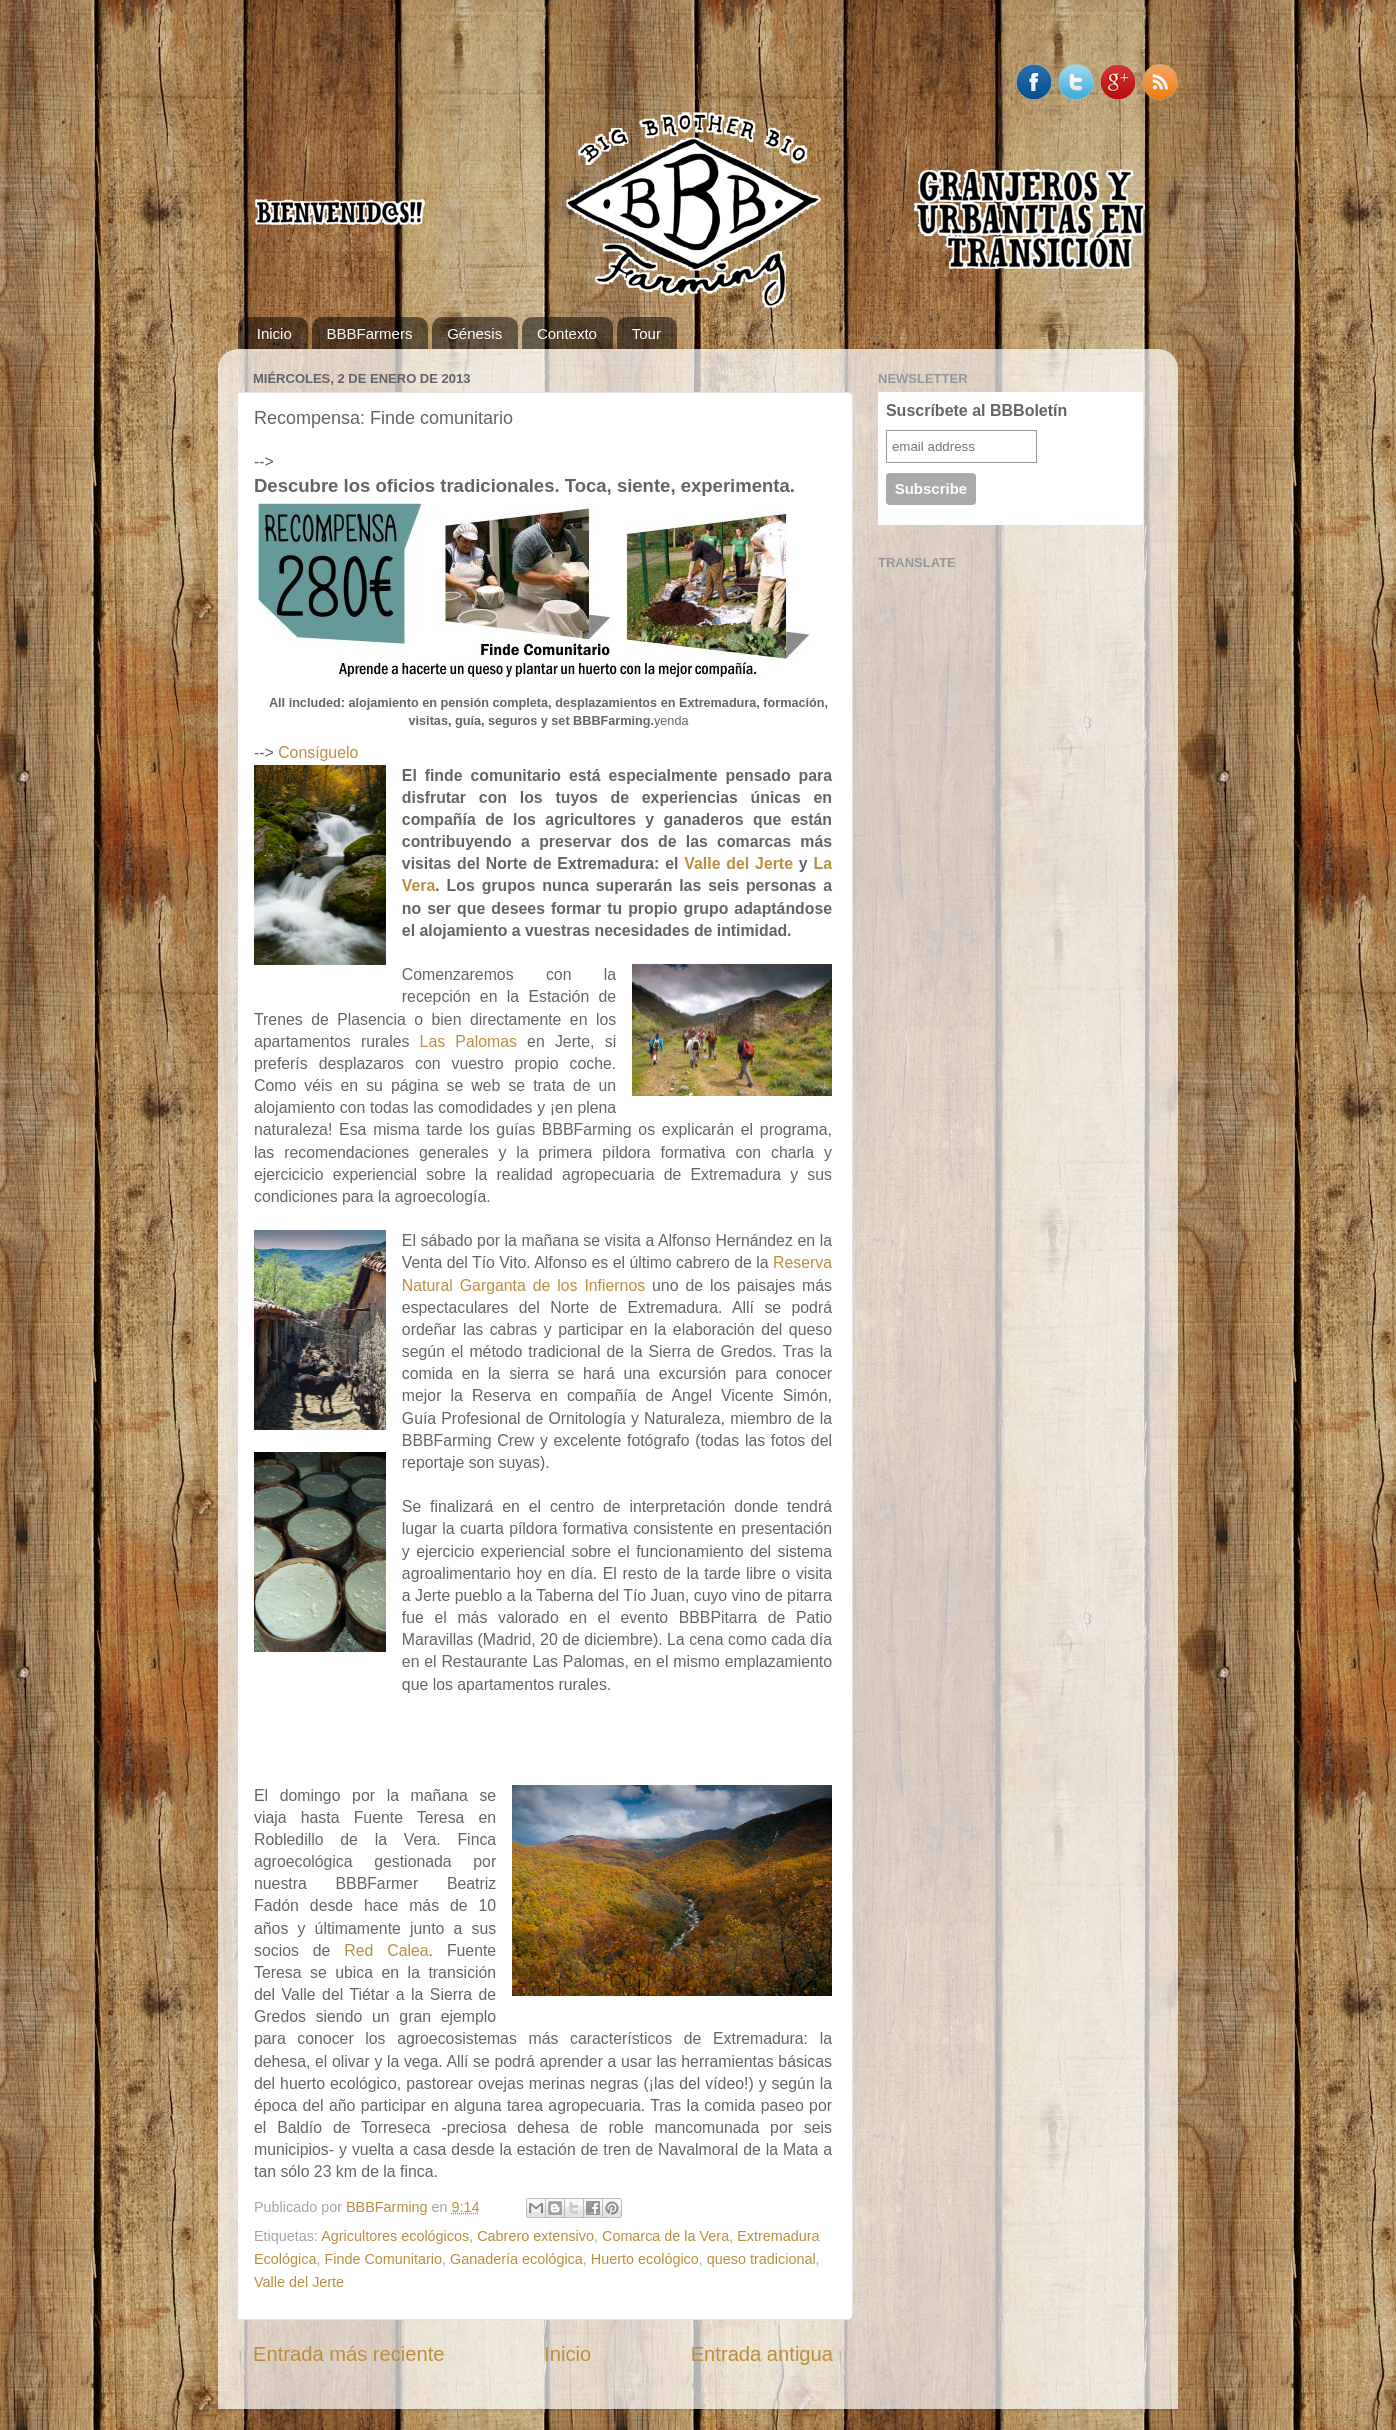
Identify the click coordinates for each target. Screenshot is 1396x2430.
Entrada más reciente (349, 2354)
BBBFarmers (370, 333)
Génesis (474, 333)
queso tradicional (761, 2259)
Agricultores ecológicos (395, 2236)
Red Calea (386, 1950)
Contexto (567, 333)
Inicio (274, 333)
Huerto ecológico (645, 2259)
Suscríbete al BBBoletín (976, 410)
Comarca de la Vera (665, 2236)
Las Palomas (468, 1041)
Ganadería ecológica (516, 2259)
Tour (646, 333)
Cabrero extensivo (535, 2236)
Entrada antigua (762, 2354)
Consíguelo (318, 752)
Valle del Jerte (738, 863)
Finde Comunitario (383, 2259)
